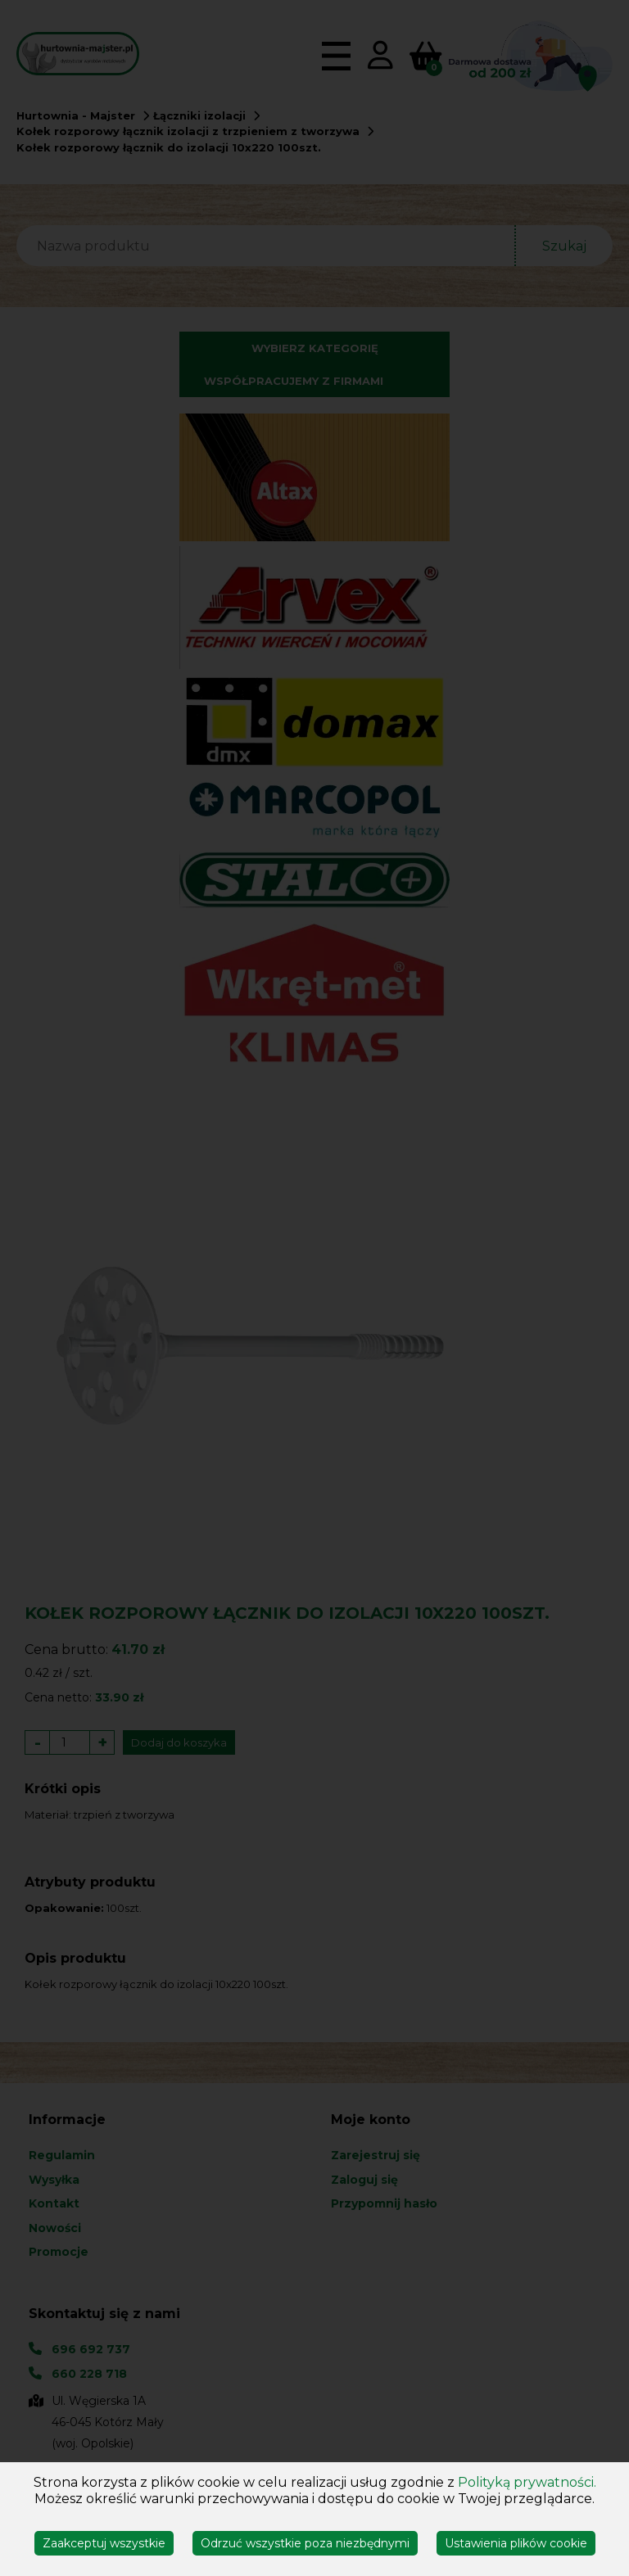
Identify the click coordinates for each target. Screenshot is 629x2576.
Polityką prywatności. (527, 2482)
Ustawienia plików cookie (516, 2543)
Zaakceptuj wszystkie (104, 2543)
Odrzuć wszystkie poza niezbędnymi (305, 2543)
